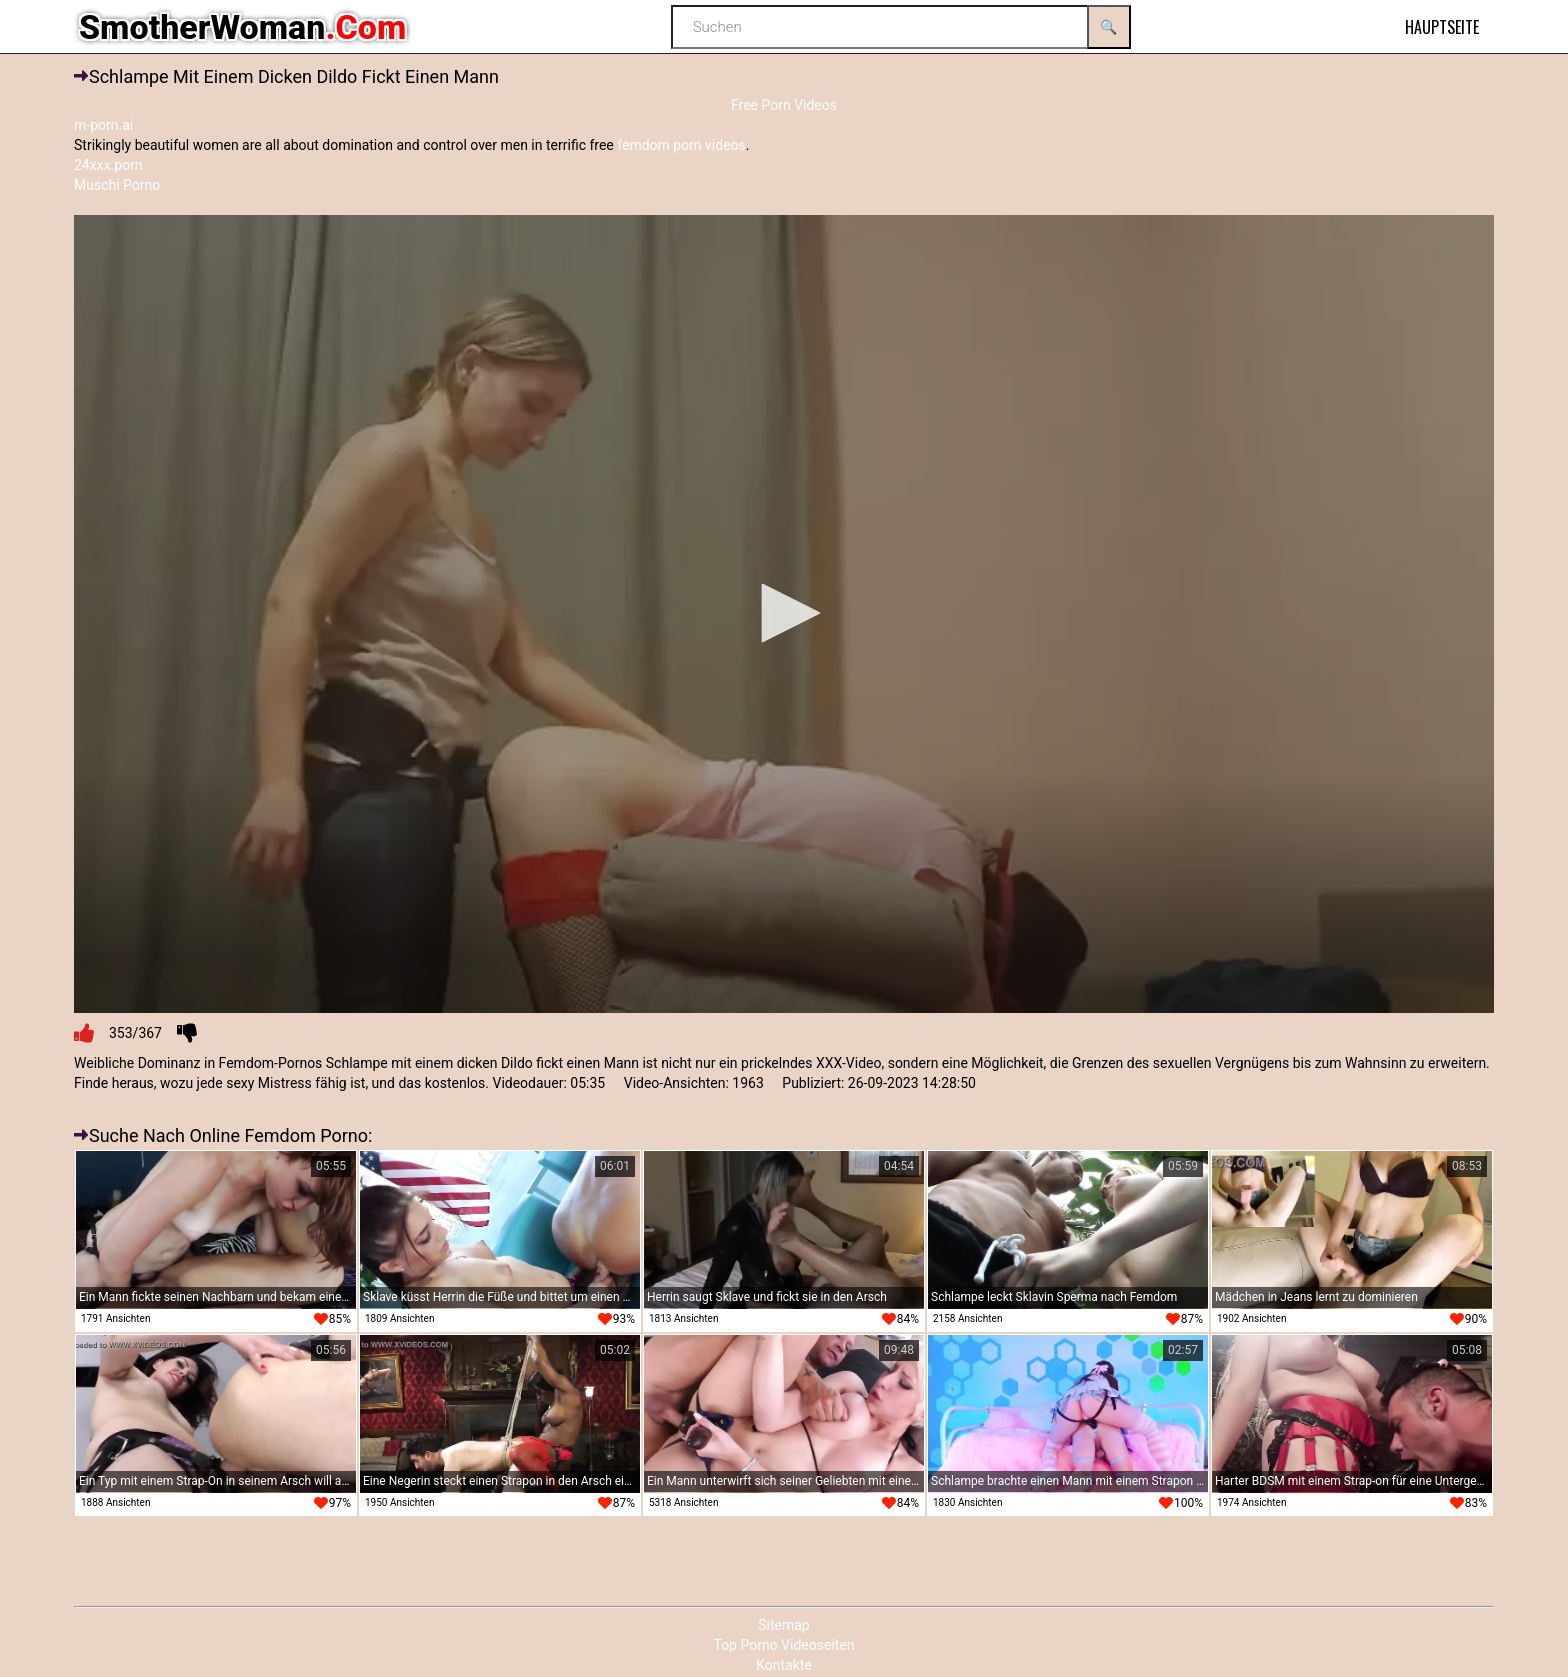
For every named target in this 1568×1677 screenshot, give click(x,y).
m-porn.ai (103, 125)
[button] (784, 613)
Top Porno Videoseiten (783, 1645)
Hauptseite (1442, 27)
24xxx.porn (108, 165)
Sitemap (783, 1625)
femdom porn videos (681, 145)
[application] (784, 614)
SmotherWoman (242, 27)
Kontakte (784, 1665)
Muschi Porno (117, 185)
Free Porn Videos (784, 105)
